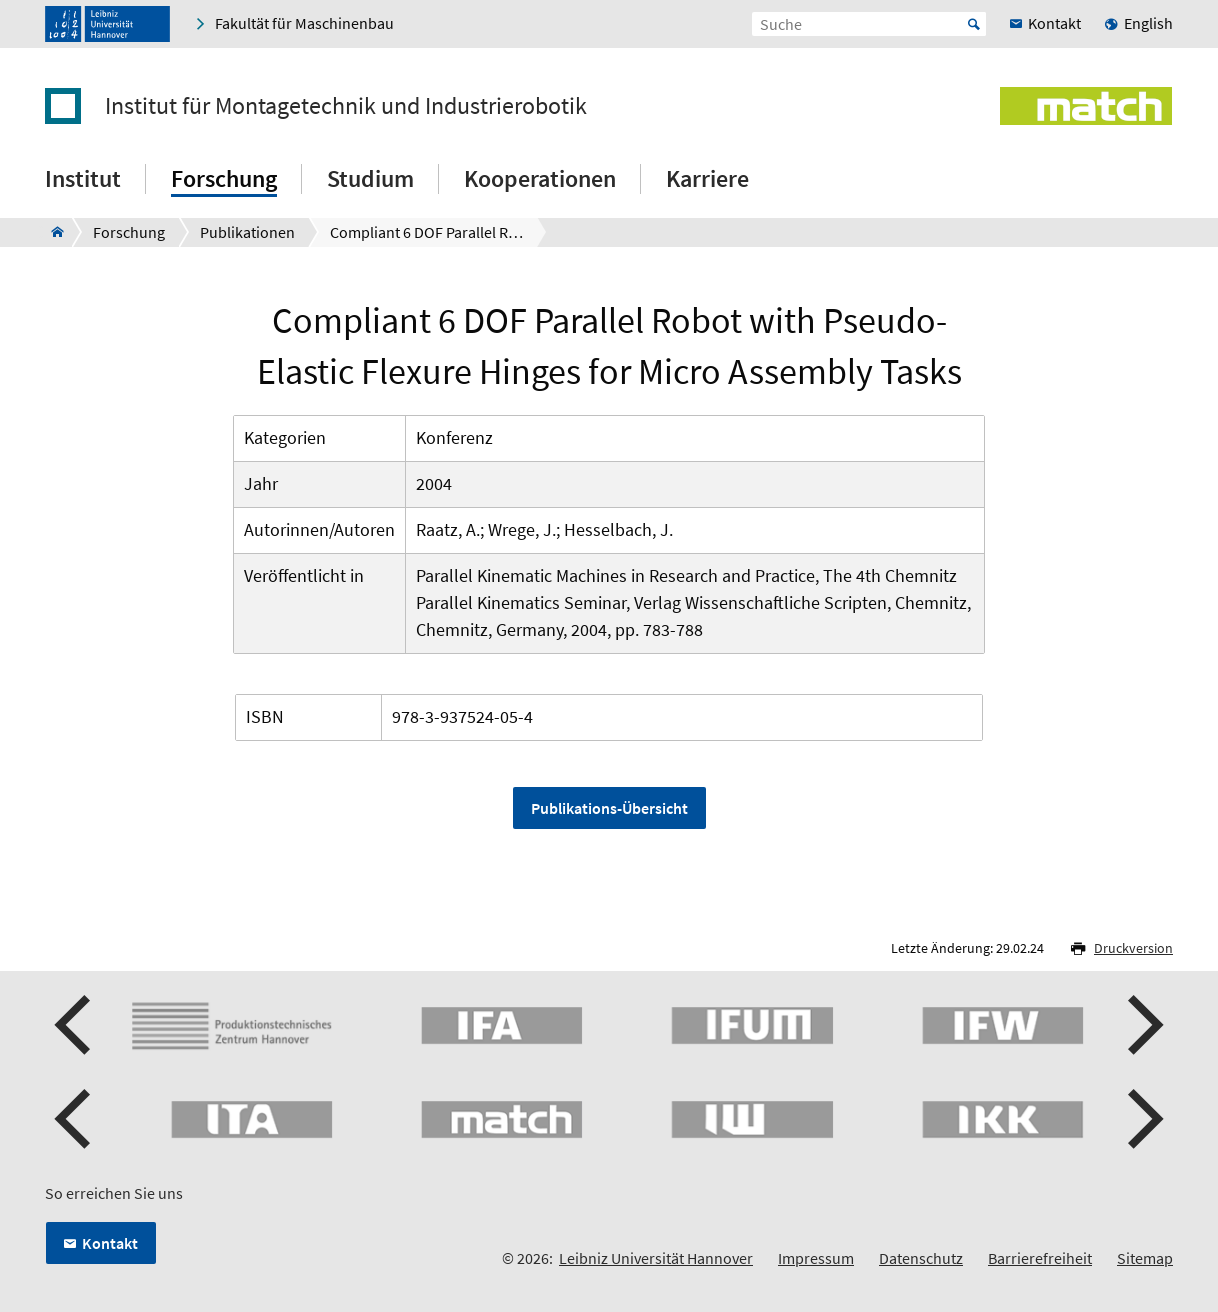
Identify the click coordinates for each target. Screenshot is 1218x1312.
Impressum (816, 1258)
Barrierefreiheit (1040, 1258)
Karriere (707, 178)
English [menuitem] (1148, 23)
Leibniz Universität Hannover (656, 1258)
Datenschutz (921, 1258)
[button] (75, 1025)
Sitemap (1145, 1258)
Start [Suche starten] (974, 24)
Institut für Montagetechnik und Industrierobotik (346, 106)
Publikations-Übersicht (609, 808)
